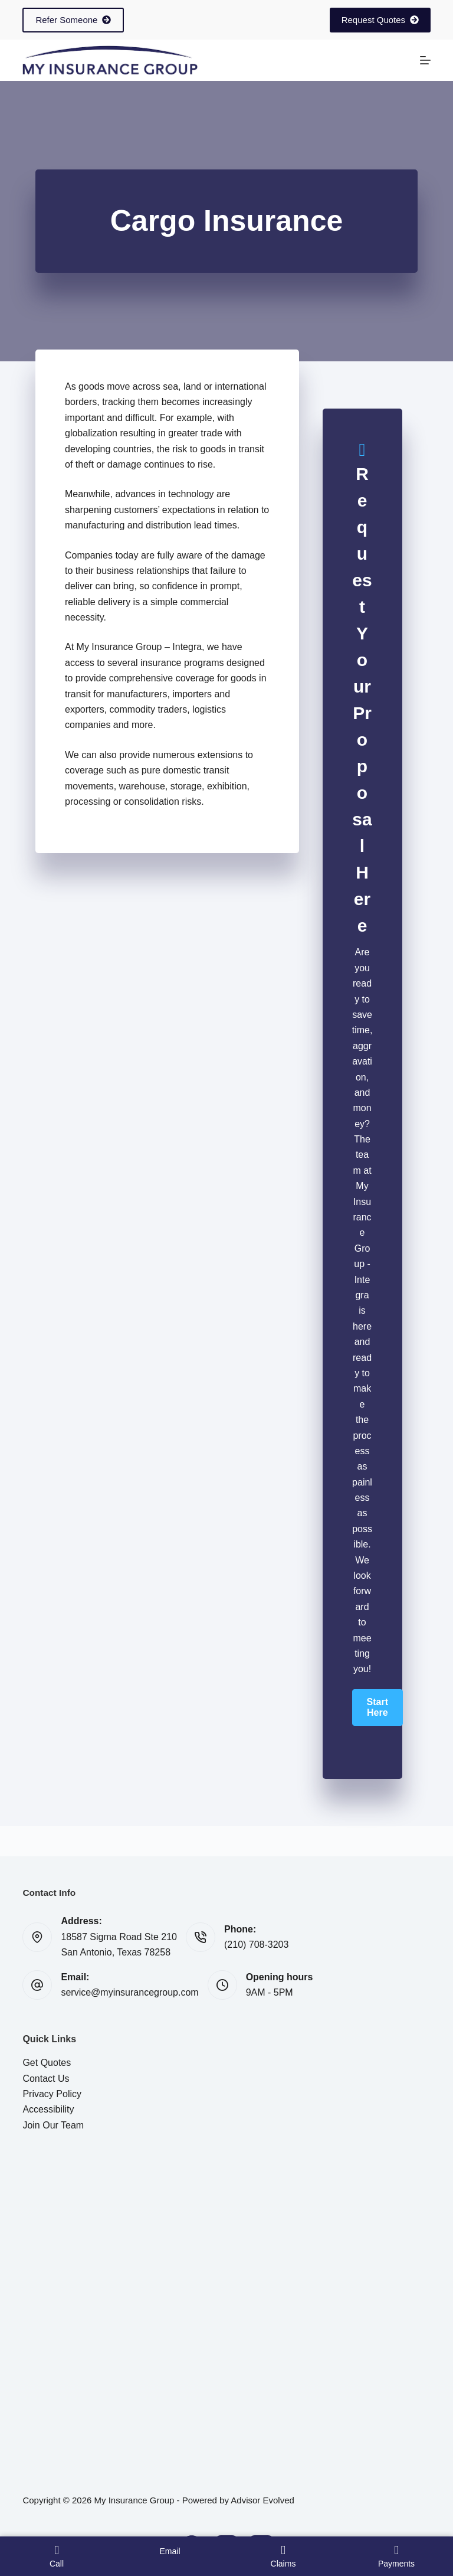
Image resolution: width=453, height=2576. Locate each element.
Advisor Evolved (262, 2500)
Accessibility (48, 2109)
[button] (377, 1707)
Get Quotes (46, 2063)
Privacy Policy (51, 2094)
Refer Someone (73, 20)
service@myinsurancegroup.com (129, 1992)
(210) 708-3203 (256, 1945)
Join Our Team (53, 2125)
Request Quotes (380, 20)
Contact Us (45, 2079)
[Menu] (425, 60)
